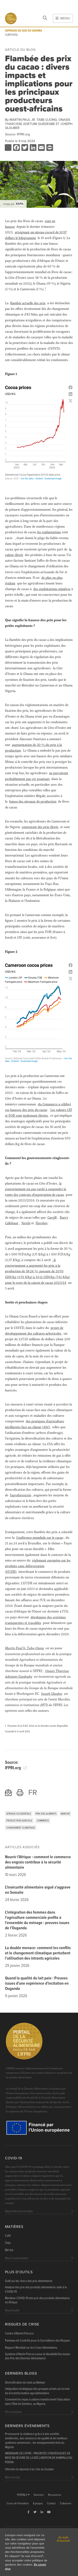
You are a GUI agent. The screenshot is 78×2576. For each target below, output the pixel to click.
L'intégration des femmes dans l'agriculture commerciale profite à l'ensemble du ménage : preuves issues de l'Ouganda (37, 1920)
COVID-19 (13, 2158)
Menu (63, 18)
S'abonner (65, 2504)
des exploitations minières (52, 588)
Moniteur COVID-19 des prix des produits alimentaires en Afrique (37, 2300)
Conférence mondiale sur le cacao (39, 1537)
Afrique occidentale (18, 1814)
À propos (38, 2504)
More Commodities (16, 2258)
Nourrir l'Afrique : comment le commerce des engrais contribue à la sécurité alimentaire (38, 1862)
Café (8, 2236)
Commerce (43, 1821)
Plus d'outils (19, 2272)
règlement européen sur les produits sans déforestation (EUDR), (38, 1566)
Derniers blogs (21, 2373)
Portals (23, 2495)
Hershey (42, 1223)
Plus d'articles (13, 2412)
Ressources (54, 2495)
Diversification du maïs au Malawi (25, 2383)
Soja (7, 2243)
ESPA (19, 204)
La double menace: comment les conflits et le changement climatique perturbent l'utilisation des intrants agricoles (38, 1953)
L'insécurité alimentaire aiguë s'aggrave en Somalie (38, 1890)
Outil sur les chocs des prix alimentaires (28, 2281)
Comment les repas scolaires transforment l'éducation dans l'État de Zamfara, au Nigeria (37, 2402)
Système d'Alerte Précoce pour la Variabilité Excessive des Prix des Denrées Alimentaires (37, 2356)
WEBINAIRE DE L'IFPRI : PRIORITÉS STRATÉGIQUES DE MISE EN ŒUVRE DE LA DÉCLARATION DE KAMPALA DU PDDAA (38, 2457)
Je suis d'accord (63, 2539)
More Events (12, 2477)
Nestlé (25, 1223)
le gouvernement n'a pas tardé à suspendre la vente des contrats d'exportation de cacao (35, 1189)
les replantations (49, 531)
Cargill (52, 1217)
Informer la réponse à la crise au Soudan (29, 2469)
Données (39, 2495)
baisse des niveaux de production (32, 801)
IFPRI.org (23, 134)
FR (32, 1792)
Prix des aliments (45, 1814)
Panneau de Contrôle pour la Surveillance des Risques (37, 2341)
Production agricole (19, 1821)
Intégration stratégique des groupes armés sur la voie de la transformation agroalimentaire (37, 2391)
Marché (65, 1814)
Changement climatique (20, 1828)
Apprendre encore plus (19, 2211)
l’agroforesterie (20, 1495)
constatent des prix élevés (40, 826)
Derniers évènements (27, 2426)
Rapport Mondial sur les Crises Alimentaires (31, 2348)
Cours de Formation (18, 2504)
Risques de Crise (22, 2324)
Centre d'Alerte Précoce (19, 2334)
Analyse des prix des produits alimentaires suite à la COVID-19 (36, 2289)
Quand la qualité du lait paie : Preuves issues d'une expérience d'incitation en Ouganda (37, 1984)
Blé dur (9, 2250)
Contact (51, 2504)
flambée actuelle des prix (28, 302)
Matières (14, 2227)
